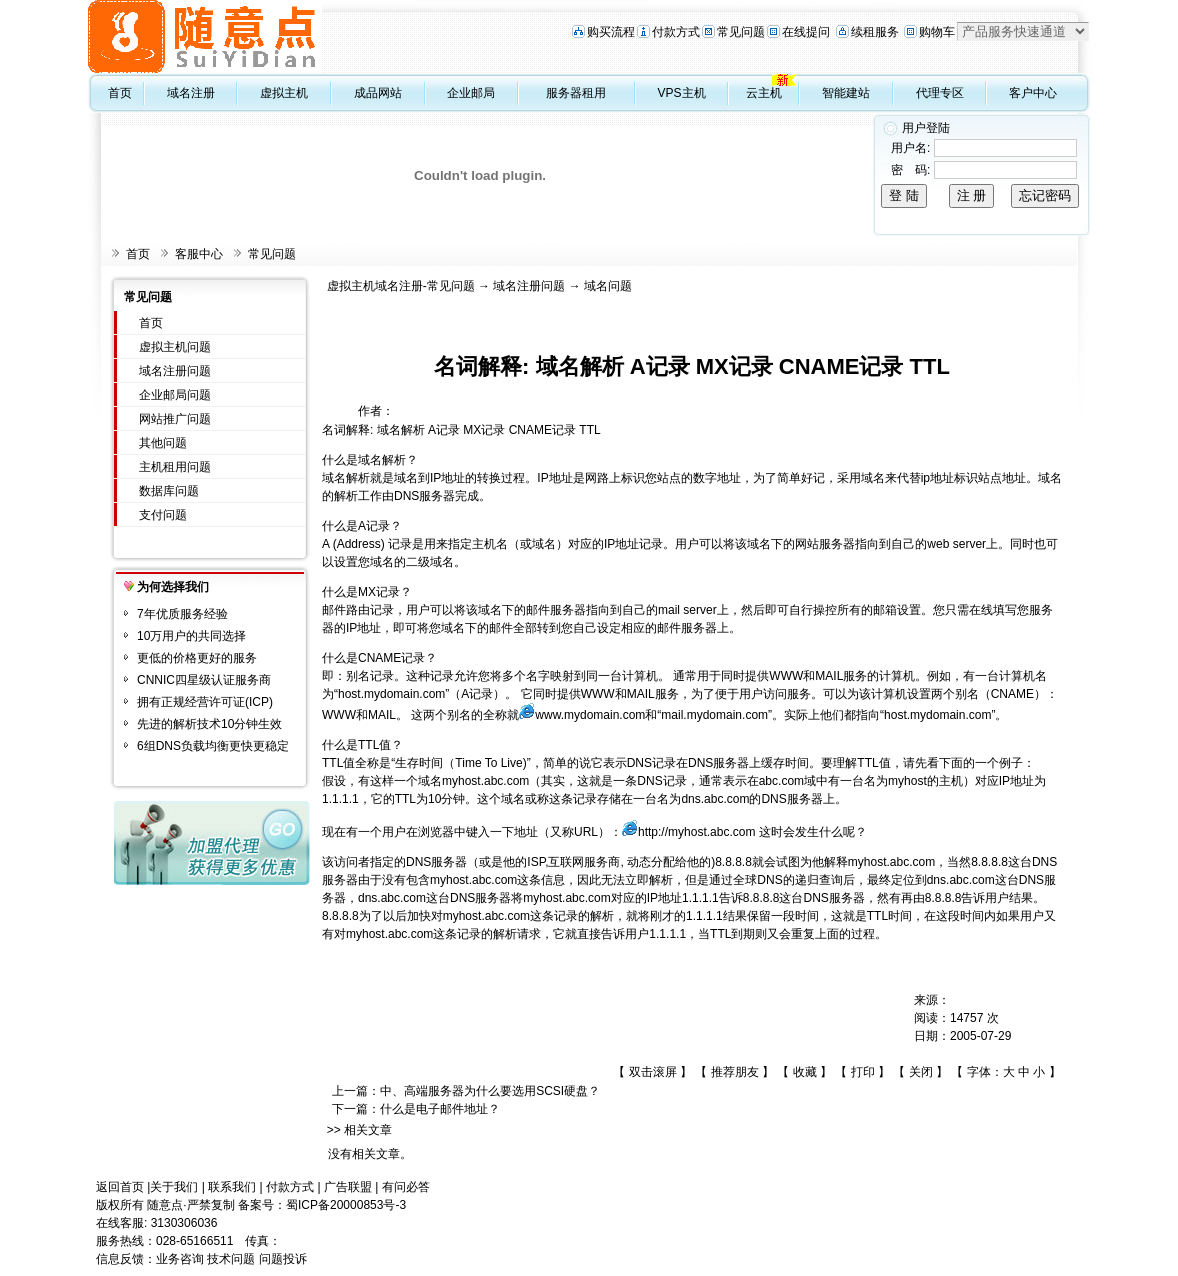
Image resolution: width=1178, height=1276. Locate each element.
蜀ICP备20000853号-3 (346, 1205)
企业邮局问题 (175, 395)
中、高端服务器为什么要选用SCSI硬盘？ (490, 1091)
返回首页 (120, 1187)
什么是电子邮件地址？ (440, 1109)
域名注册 (191, 93)
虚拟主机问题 (175, 347)
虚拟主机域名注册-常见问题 (401, 286)
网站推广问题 (175, 419)
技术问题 (231, 1259)
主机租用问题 (175, 467)
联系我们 (232, 1187)
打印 (863, 1072)
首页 (120, 93)
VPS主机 (682, 93)
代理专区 (940, 93)
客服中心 (199, 254)
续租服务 (875, 32)
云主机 (764, 93)
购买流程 (611, 32)
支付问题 (163, 515)
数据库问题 (169, 491)
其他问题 (163, 443)
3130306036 (184, 1223)
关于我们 (174, 1187)
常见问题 (741, 32)
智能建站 (846, 93)
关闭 (921, 1072)
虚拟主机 (284, 93)
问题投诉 (283, 1259)
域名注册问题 (175, 371)
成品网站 (378, 93)
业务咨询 (180, 1259)
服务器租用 (576, 93)
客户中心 (1033, 93)
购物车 (937, 32)
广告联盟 (348, 1187)
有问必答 (406, 1187)
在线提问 (806, 32)
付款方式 (676, 32)
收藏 (805, 1072)
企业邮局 (471, 93)
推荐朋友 (735, 1072)
